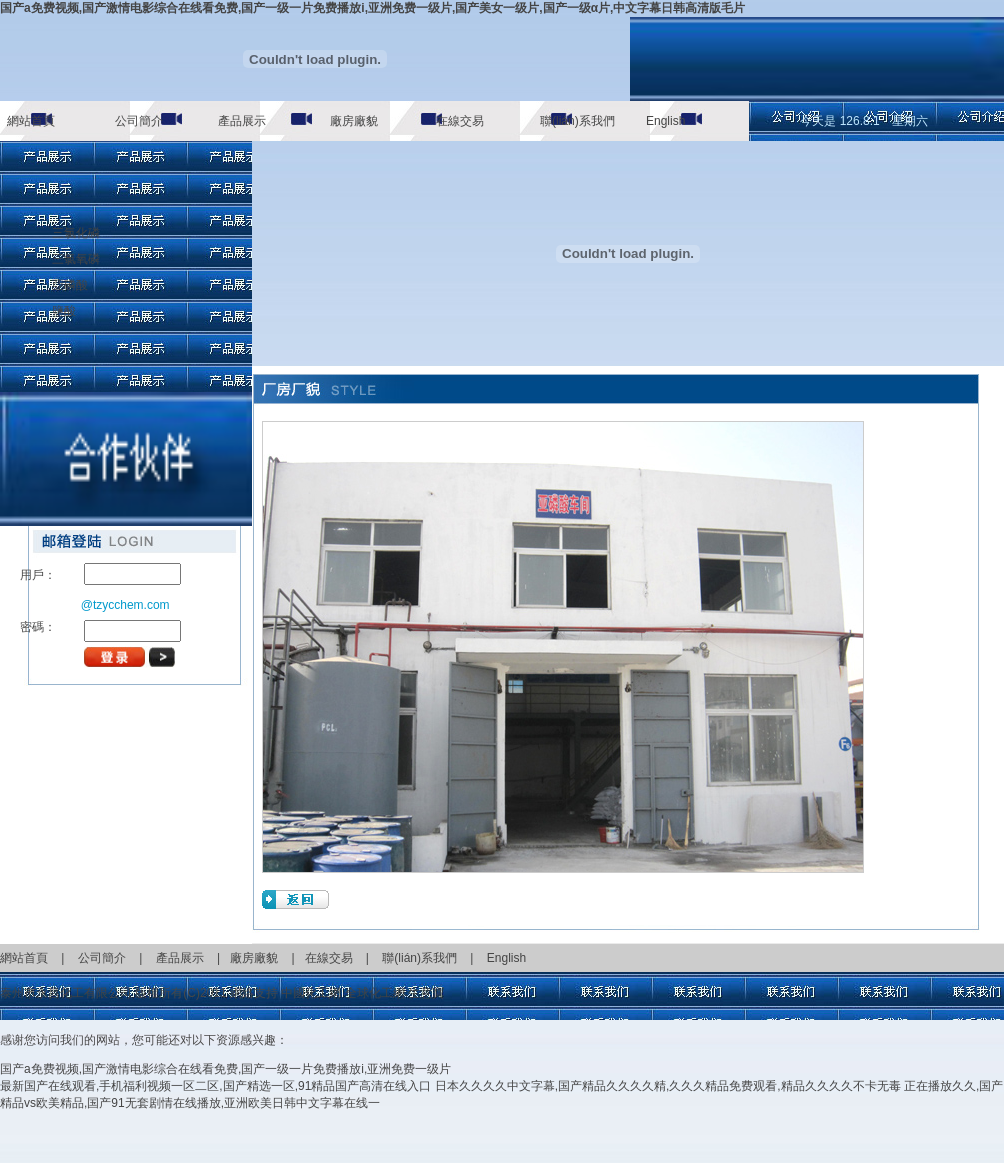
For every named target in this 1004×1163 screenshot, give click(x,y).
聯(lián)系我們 (577, 121)
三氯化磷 (76, 233)
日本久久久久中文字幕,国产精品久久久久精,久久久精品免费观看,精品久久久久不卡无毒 (668, 1086)
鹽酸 (64, 311)
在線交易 (460, 121)
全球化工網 (375, 993)
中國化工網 (311, 993)
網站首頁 (31, 121)
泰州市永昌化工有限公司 (66, 993)
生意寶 (426, 993)
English (665, 121)
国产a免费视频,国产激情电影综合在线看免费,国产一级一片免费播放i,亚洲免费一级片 (225, 1069)
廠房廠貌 (354, 121)
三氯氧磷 (76, 259)
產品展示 (242, 121)
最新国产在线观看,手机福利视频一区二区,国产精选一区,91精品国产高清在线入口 (215, 1086)
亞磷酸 (70, 285)
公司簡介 (139, 121)
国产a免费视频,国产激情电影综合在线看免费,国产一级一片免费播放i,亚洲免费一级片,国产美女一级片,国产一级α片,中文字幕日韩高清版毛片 (372, 8)
